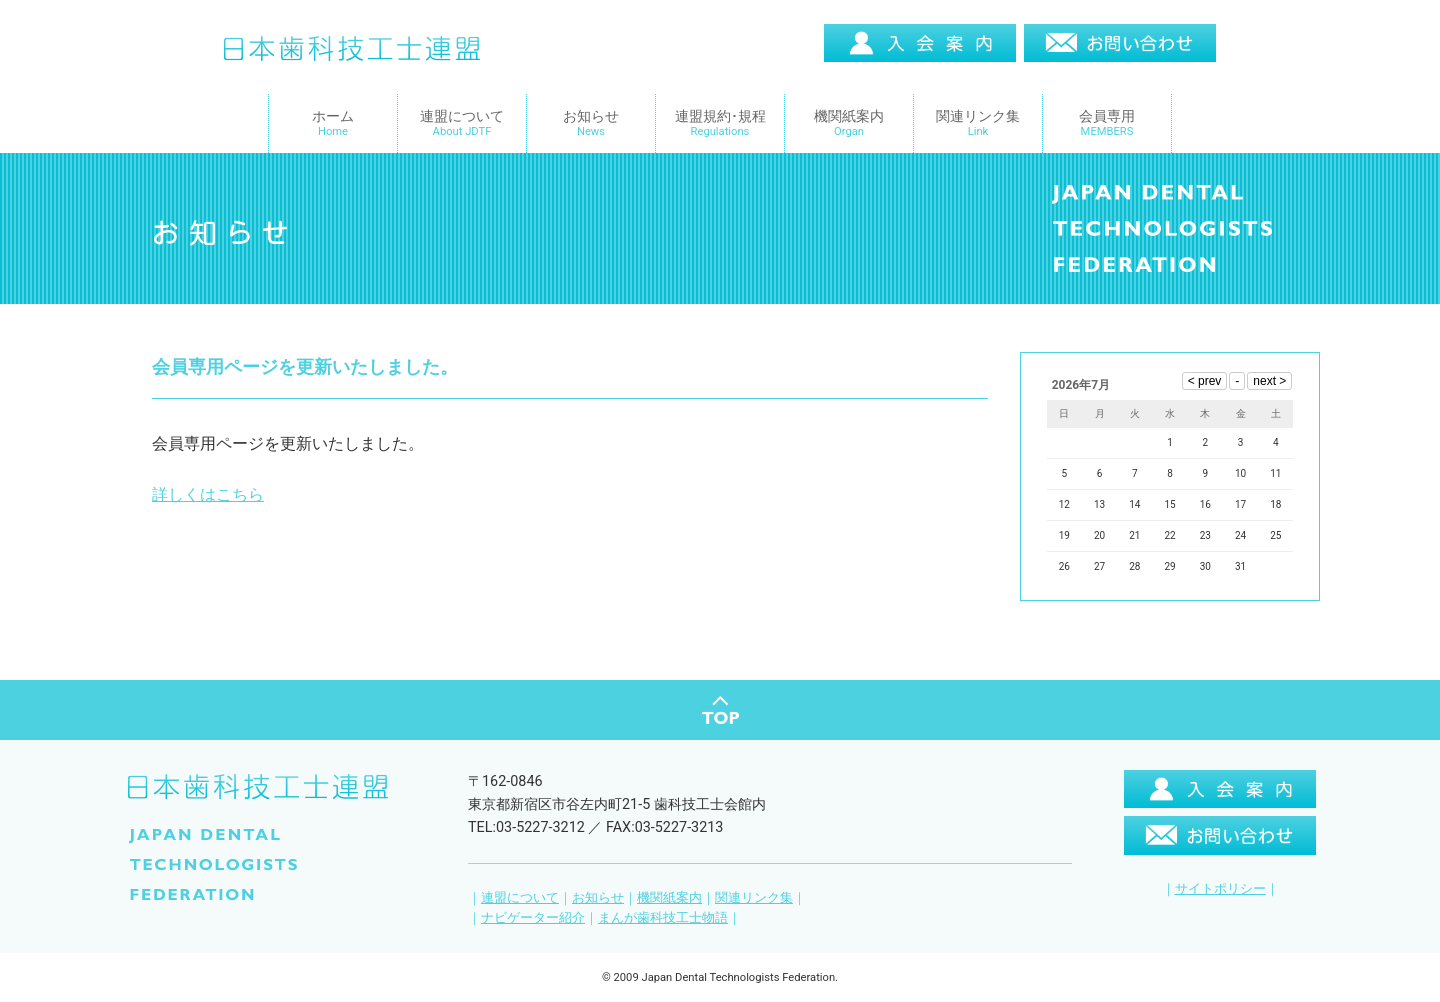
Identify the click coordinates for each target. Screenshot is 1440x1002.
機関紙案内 (669, 880)
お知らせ (598, 880)
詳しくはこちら (208, 494)
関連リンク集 (754, 880)
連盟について (520, 880)
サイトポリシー (1220, 871)
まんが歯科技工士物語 (663, 900)
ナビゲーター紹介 (533, 900)
